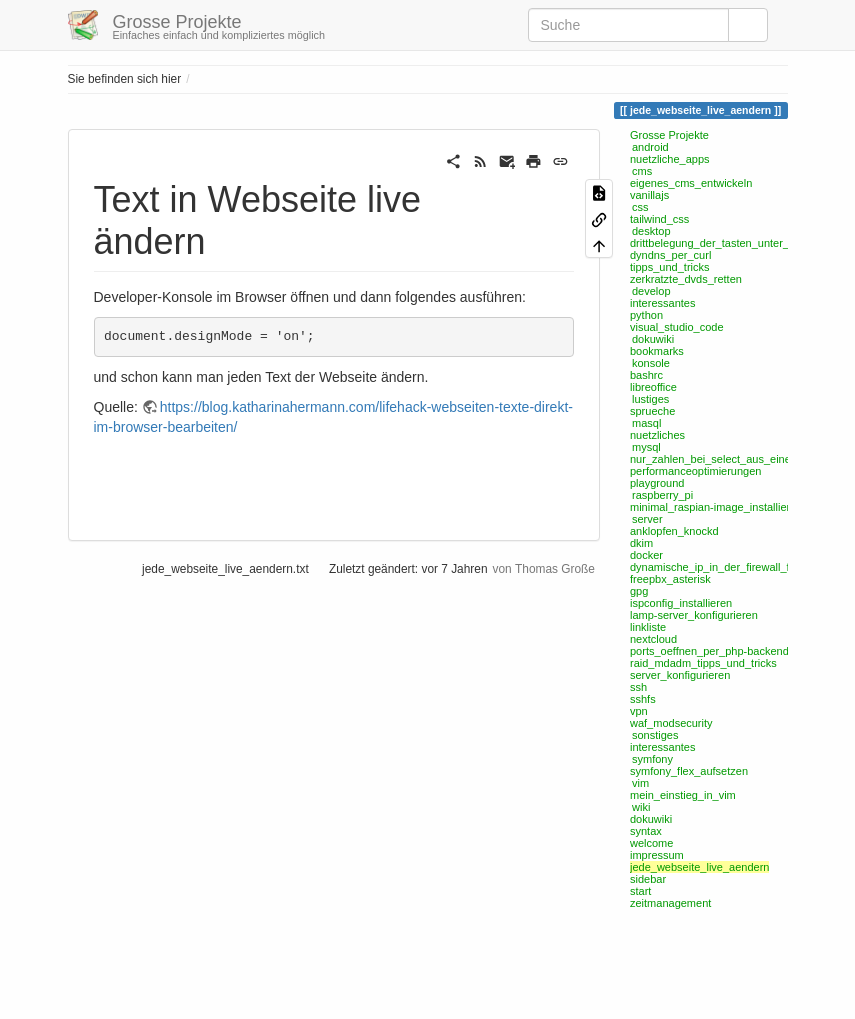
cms (642, 171)
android (650, 147)
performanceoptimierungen (695, 471)
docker (646, 555)
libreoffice (653, 387)
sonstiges (655, 735)
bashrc (646, 375)
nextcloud (653, 639)
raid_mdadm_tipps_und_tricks (703, 663)
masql (646, 423)
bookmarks (657, 351)
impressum (657, 855)
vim (640, 783)
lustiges (650, 399)
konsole (651, 363)
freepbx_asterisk (670, 579)
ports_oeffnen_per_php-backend (709, 651)
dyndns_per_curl (670, 255)
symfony (652, 759)
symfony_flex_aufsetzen (689, 771)
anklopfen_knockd (674, 531)
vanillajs (649, 195)
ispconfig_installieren (681, 603)
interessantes (662, 303)
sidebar (648, 879)
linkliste (648, 627)
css (640, 207)
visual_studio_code (677, 327)
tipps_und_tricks (670, 267)
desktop (651, 231)
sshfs (643, 699)
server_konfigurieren (680, 675)
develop (651, 291)
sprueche (652, 411)
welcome (651, 843)
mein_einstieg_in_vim (683, 795)
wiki (641, 807)
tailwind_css (659, 219)
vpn (639, 711)
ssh (638, 687)
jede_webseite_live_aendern (699, 867)
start (640, 891)
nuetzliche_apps (670, 159)
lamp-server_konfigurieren (694, 615)
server (647, 519)
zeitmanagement (670, 903)
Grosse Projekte (669, 135)
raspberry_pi (662, 495)
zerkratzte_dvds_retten (686, 279)
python (646, 315)
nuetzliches (657, 435)
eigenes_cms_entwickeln (691, 183)
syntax (646, 831)
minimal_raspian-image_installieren (716, 507)
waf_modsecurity (671, 723)
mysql (646, 447)
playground (657, 483)
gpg (639, 591)
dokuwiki (653, 339)
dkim (641, 543)
